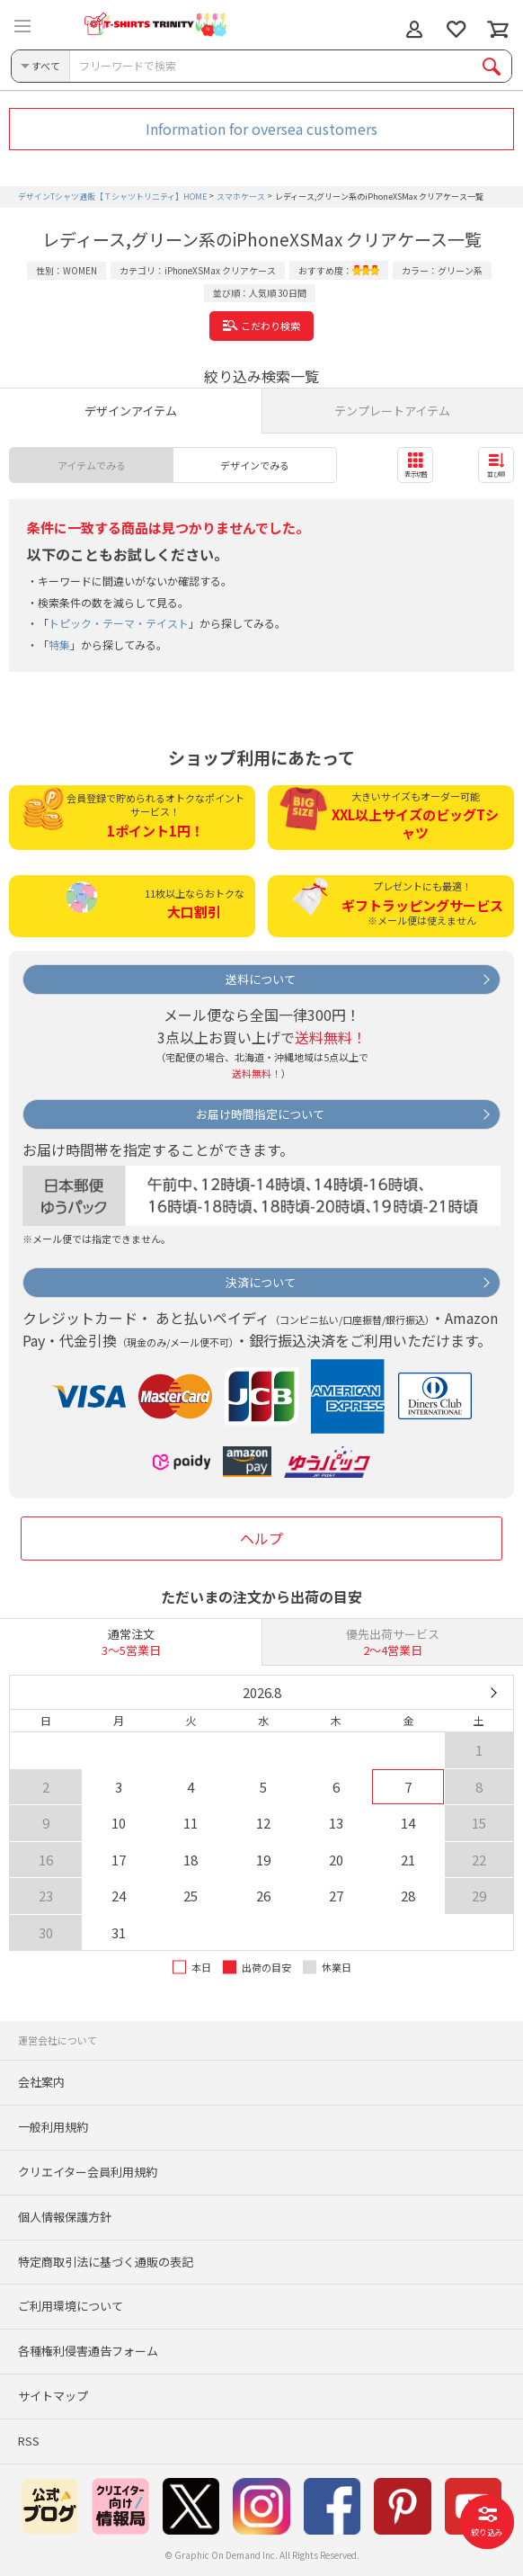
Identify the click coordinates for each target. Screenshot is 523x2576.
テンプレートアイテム (392, 410)
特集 (59, 644)
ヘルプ (261, 1538)
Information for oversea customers (261, 128)
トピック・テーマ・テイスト (119, 623)
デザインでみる (254, 465)
